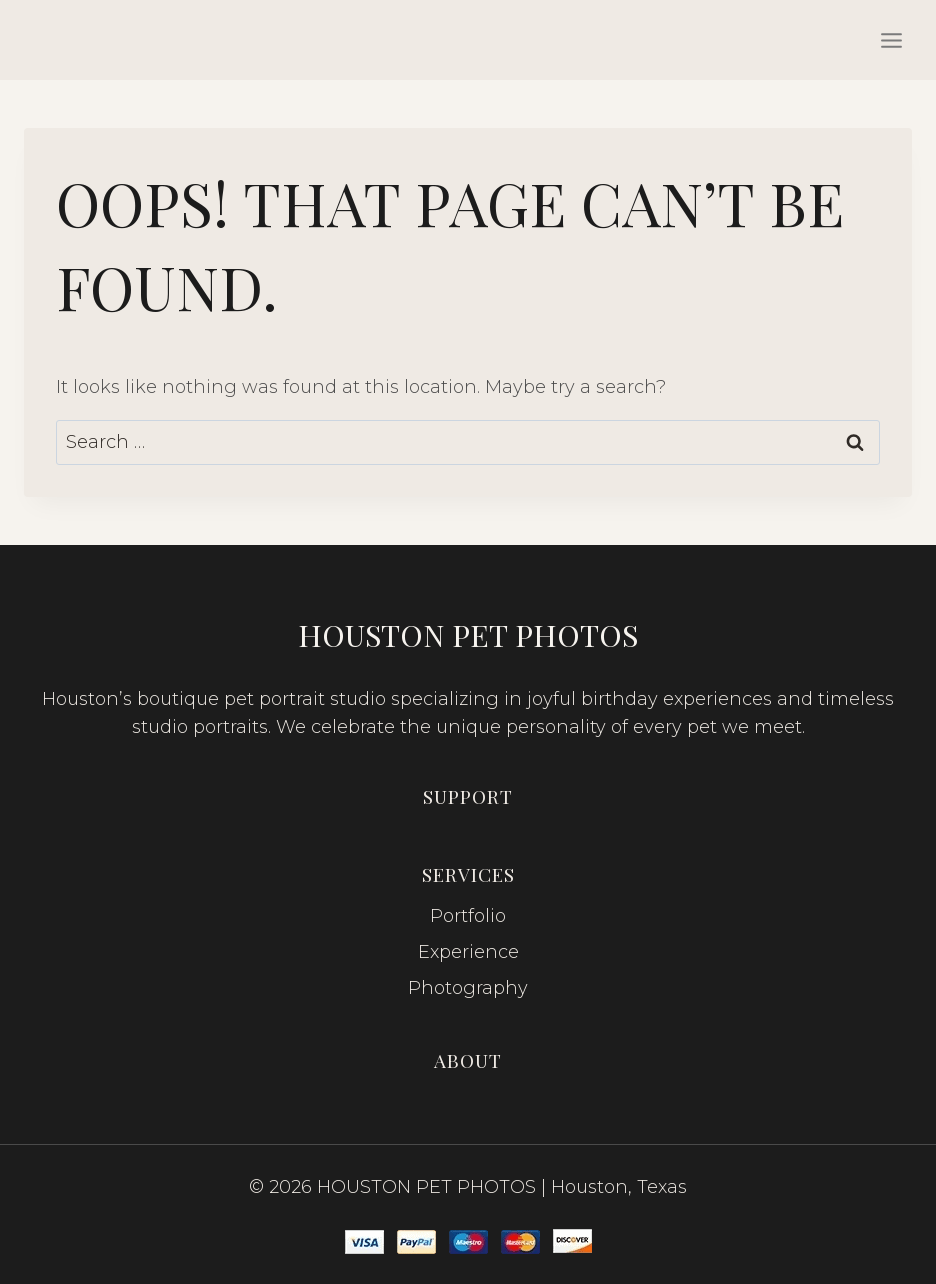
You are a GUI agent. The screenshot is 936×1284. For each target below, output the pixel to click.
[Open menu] (891, 40)
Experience (468, 952)
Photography (468, 988)
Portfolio (468, 916)
